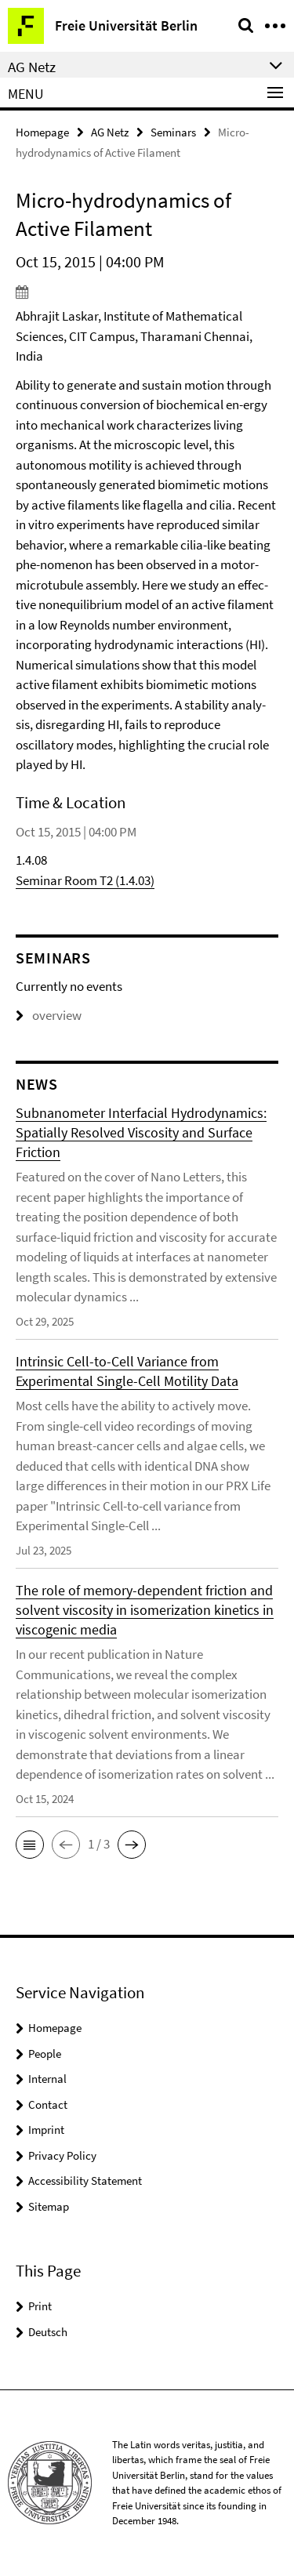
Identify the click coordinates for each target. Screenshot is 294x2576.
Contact (47, 2104)
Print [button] (40, 2305)
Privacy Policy (62, 2155)
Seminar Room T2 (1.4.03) (85, 880)
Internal (47, 2078)
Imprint (46, 2129)
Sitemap (48, 2206)
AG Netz (110, 132)
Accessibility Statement (85, 2180)
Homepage (42, 132)
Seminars (173, 132)
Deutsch (47, 2331)
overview (49, 1015)
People (44, 2053)
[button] (30, 1844)
